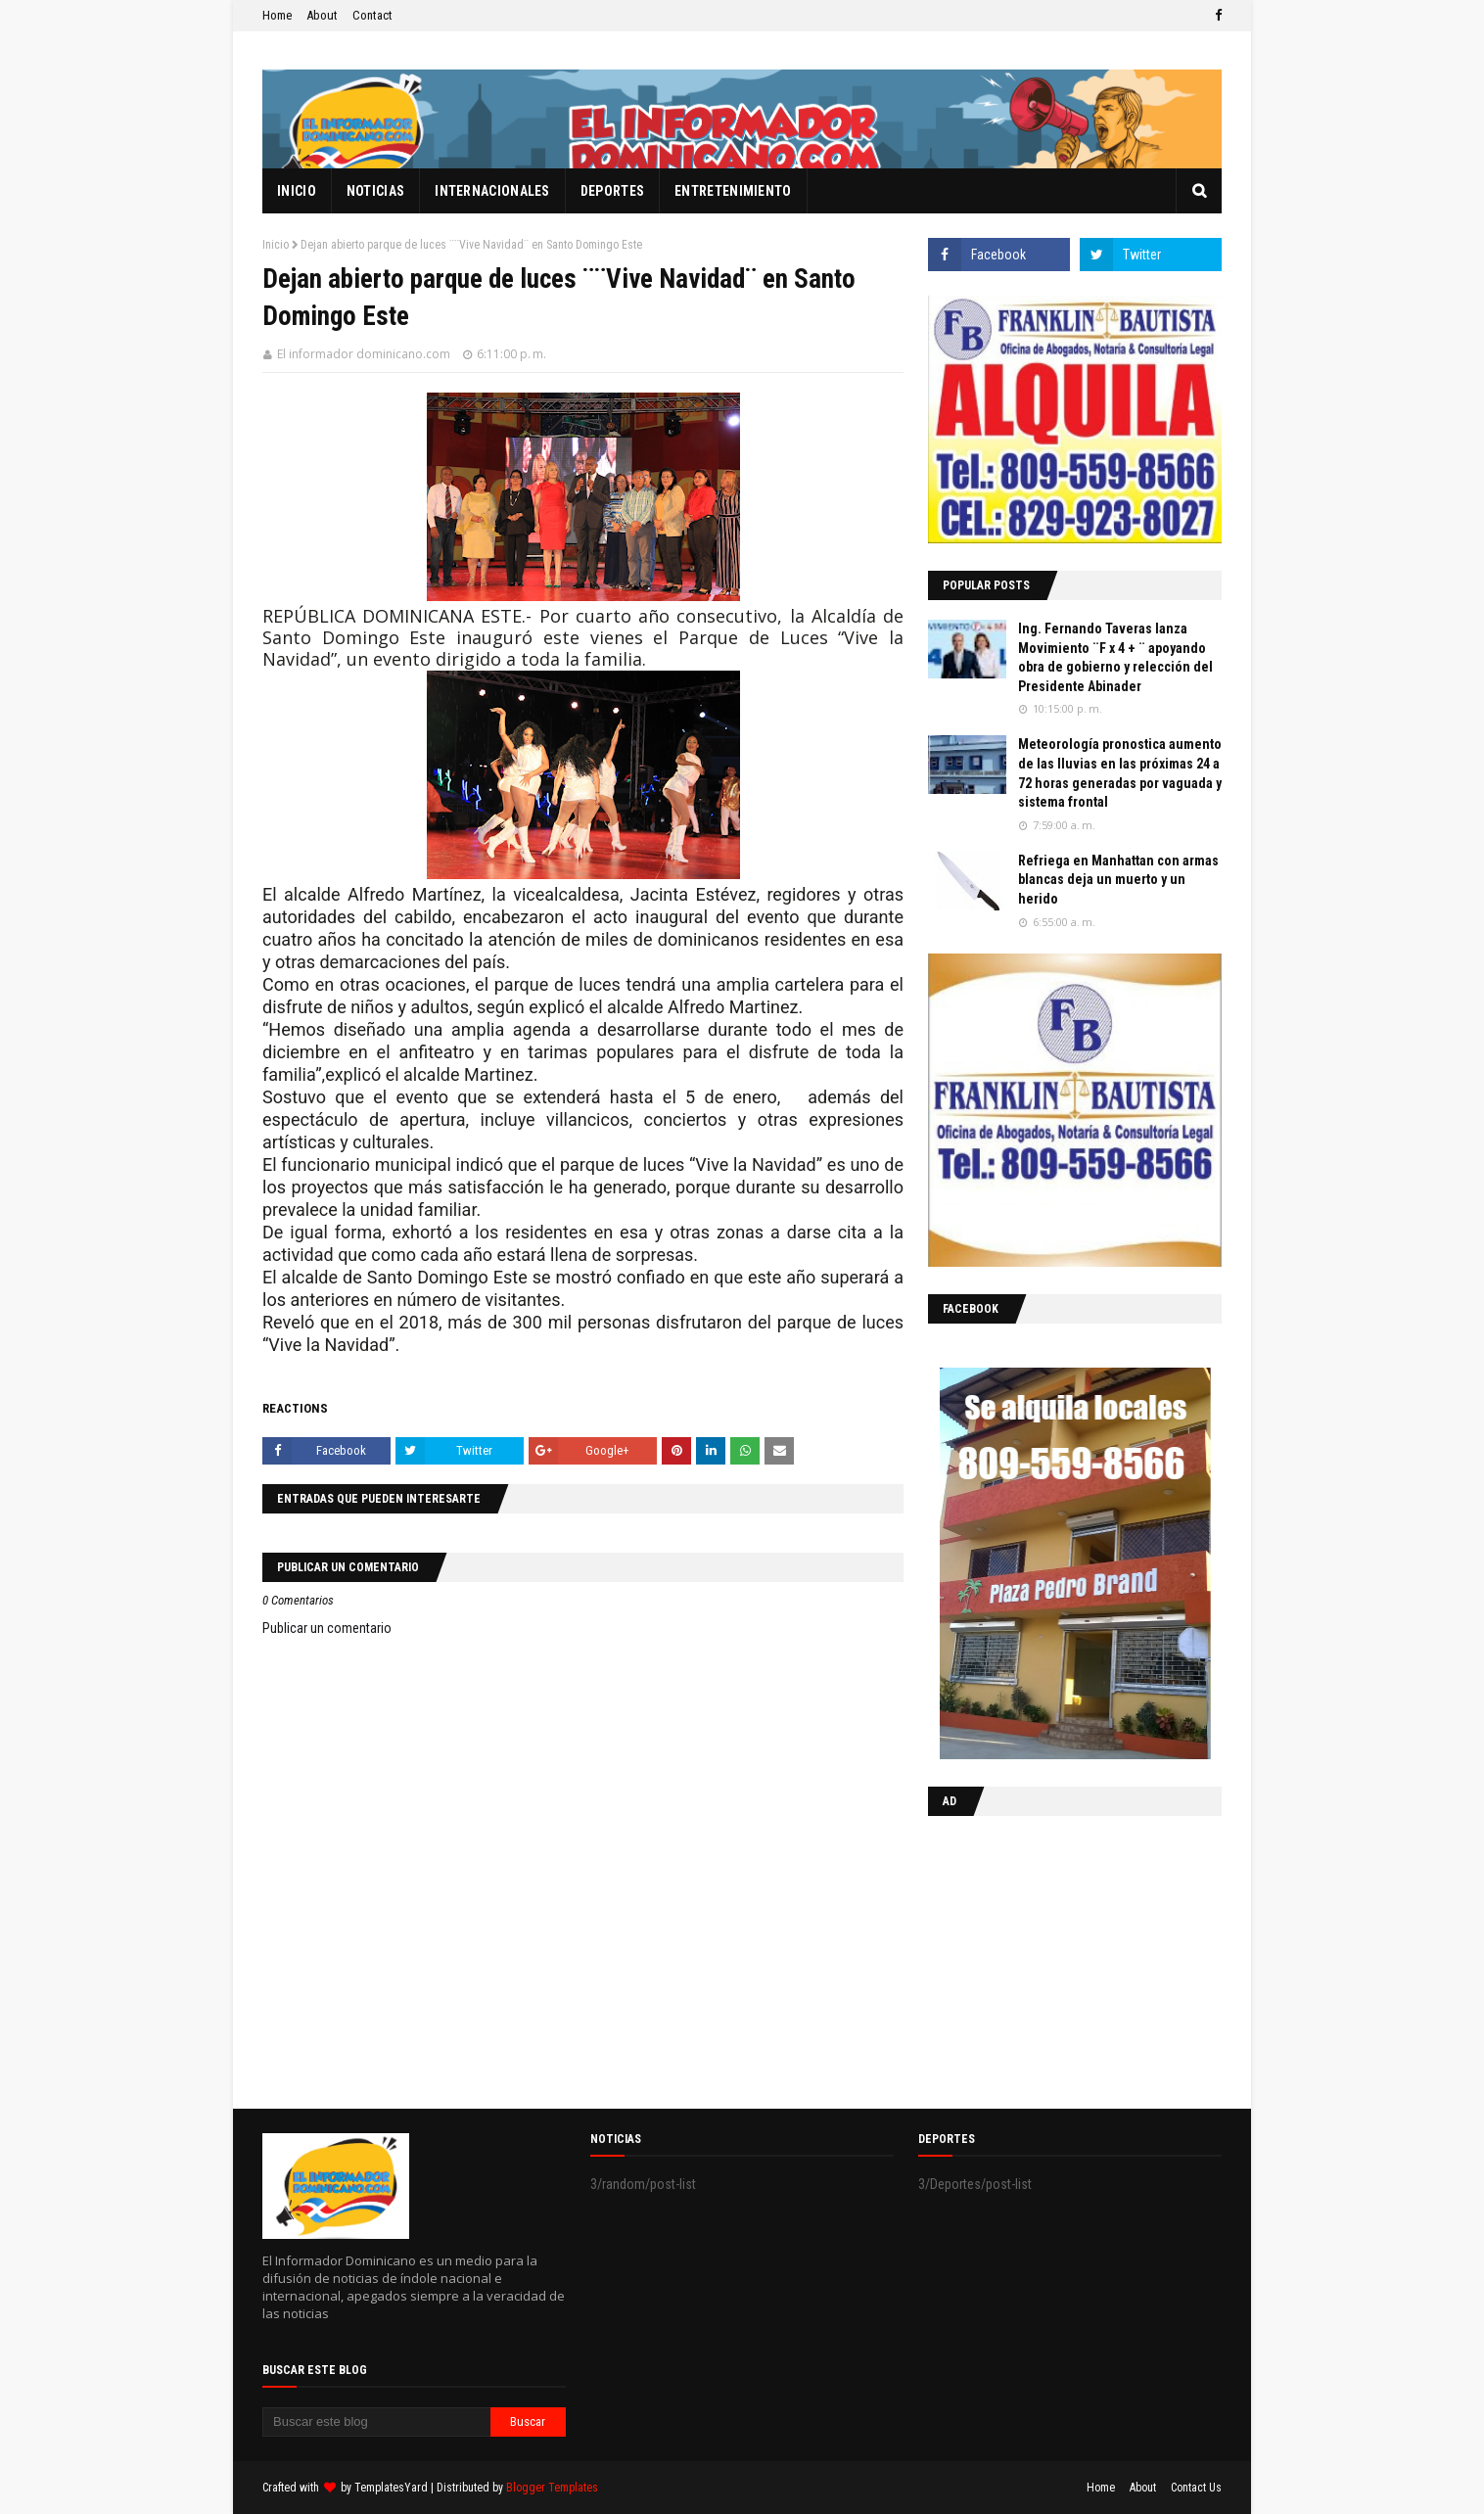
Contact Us (1196, 2487)
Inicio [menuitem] (296, 191)
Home (277, 15)
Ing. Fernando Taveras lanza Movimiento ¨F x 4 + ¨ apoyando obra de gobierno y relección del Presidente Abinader (1115, 657)
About (322, 15)
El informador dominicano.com (363, 354)
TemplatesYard (391, 2487)
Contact (372, 15)
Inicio (275, 245)
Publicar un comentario (327, 1628)
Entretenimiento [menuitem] (733, 191)
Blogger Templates (552, 2487)
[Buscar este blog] (376, 2422)
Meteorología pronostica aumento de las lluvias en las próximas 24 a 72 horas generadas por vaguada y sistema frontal (1120, 773)
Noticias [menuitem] (375, 191)
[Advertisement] (1050, 1958)
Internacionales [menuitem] (492, 191)
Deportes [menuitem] (612, 191)
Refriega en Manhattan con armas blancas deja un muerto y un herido (1118, 880)
